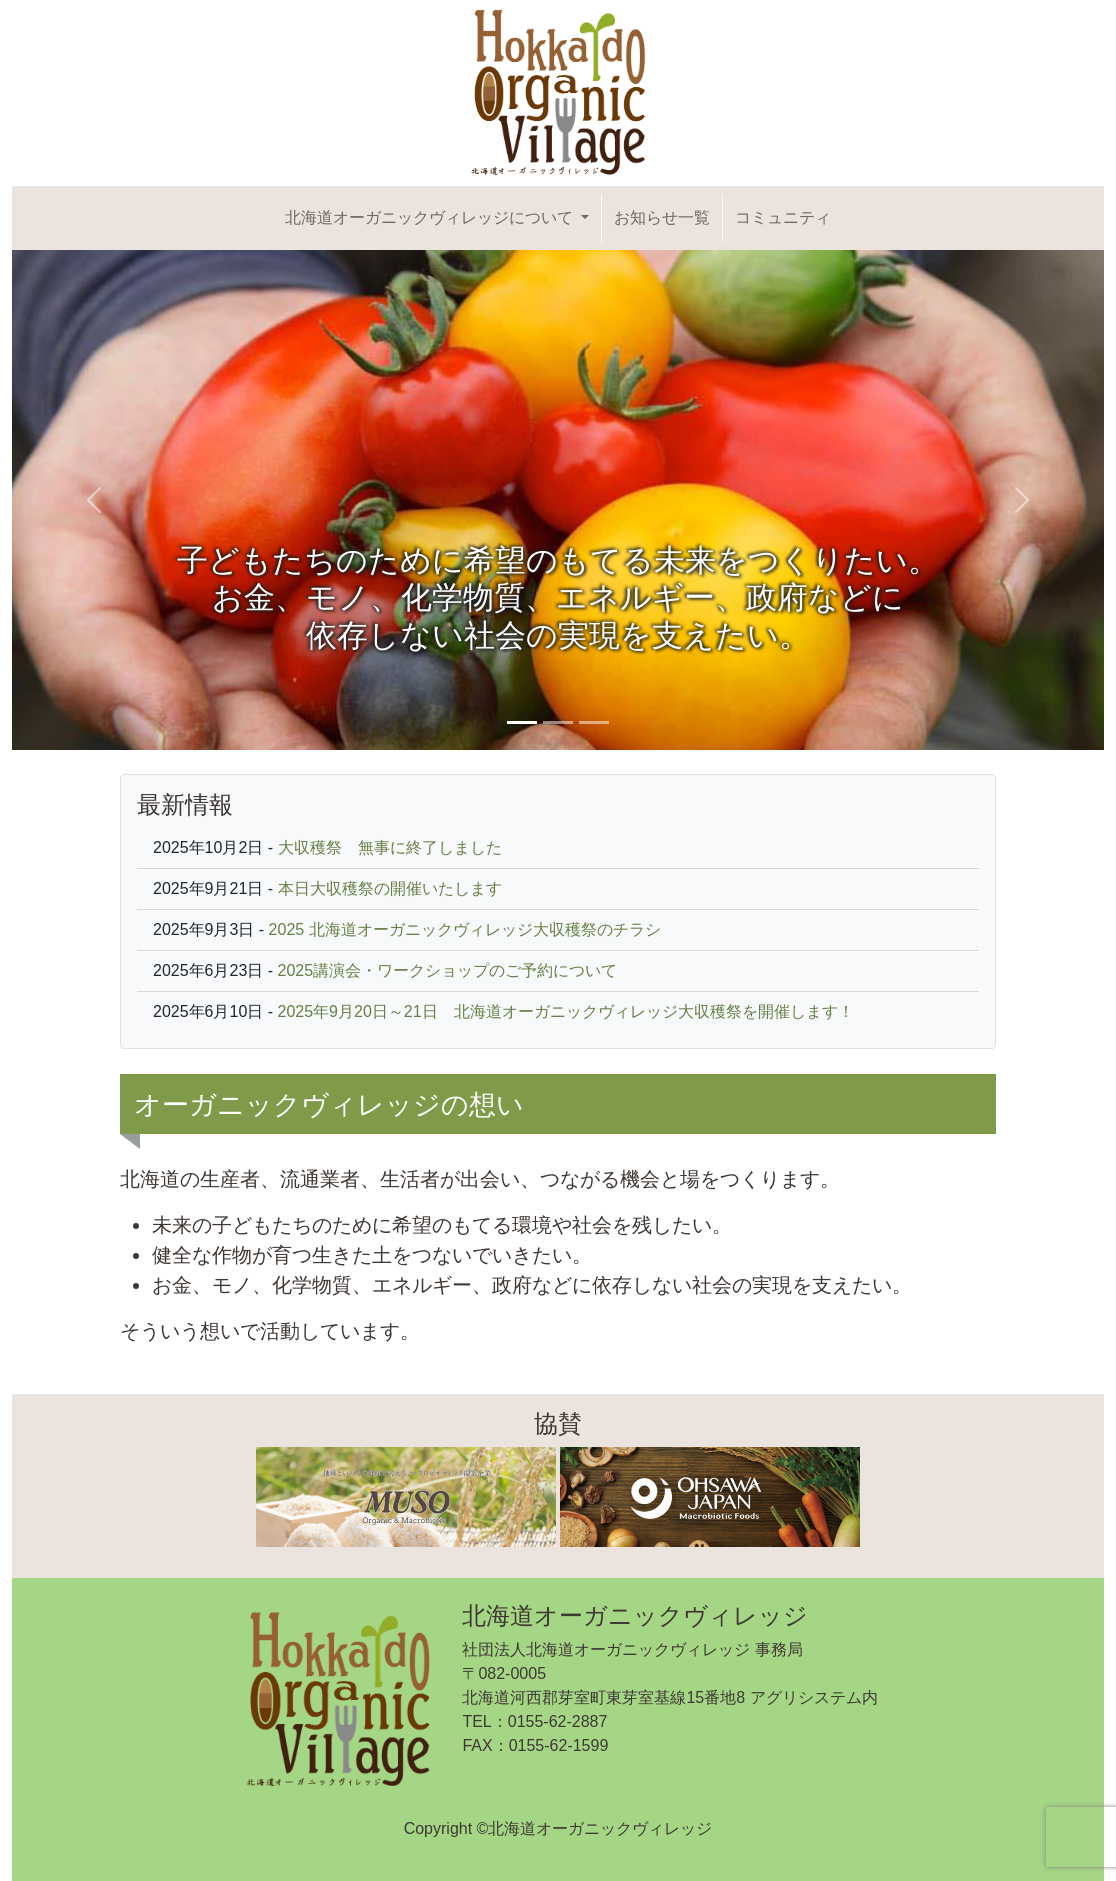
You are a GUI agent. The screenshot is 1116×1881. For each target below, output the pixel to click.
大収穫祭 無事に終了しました (390, 847)
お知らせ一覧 (662, 217)
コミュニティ (783, 217)
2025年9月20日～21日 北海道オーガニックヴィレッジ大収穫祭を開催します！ (566, 1011)
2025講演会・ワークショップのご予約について (448, 970)
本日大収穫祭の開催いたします (390, 888)
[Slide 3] (594, 722)
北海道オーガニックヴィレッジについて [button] (431, 217)
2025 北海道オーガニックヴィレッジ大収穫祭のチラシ (465, 929)
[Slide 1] (522, 722)
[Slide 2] (558, 722)
